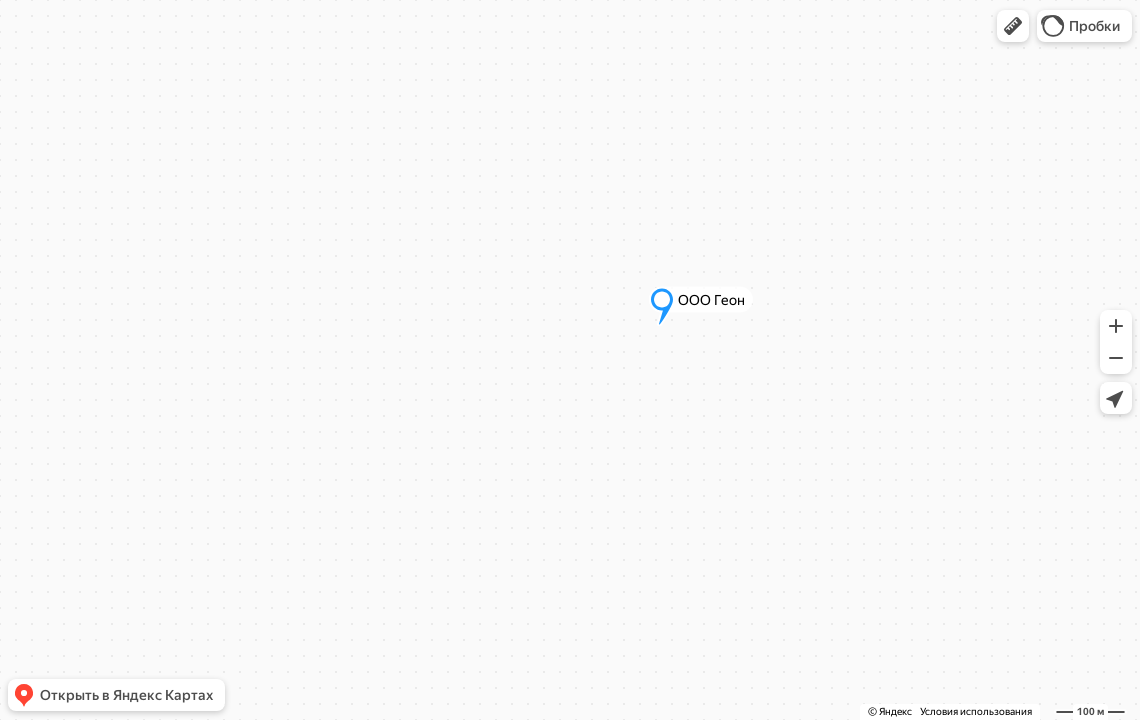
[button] (1013, 26)
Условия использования (976, 711)
